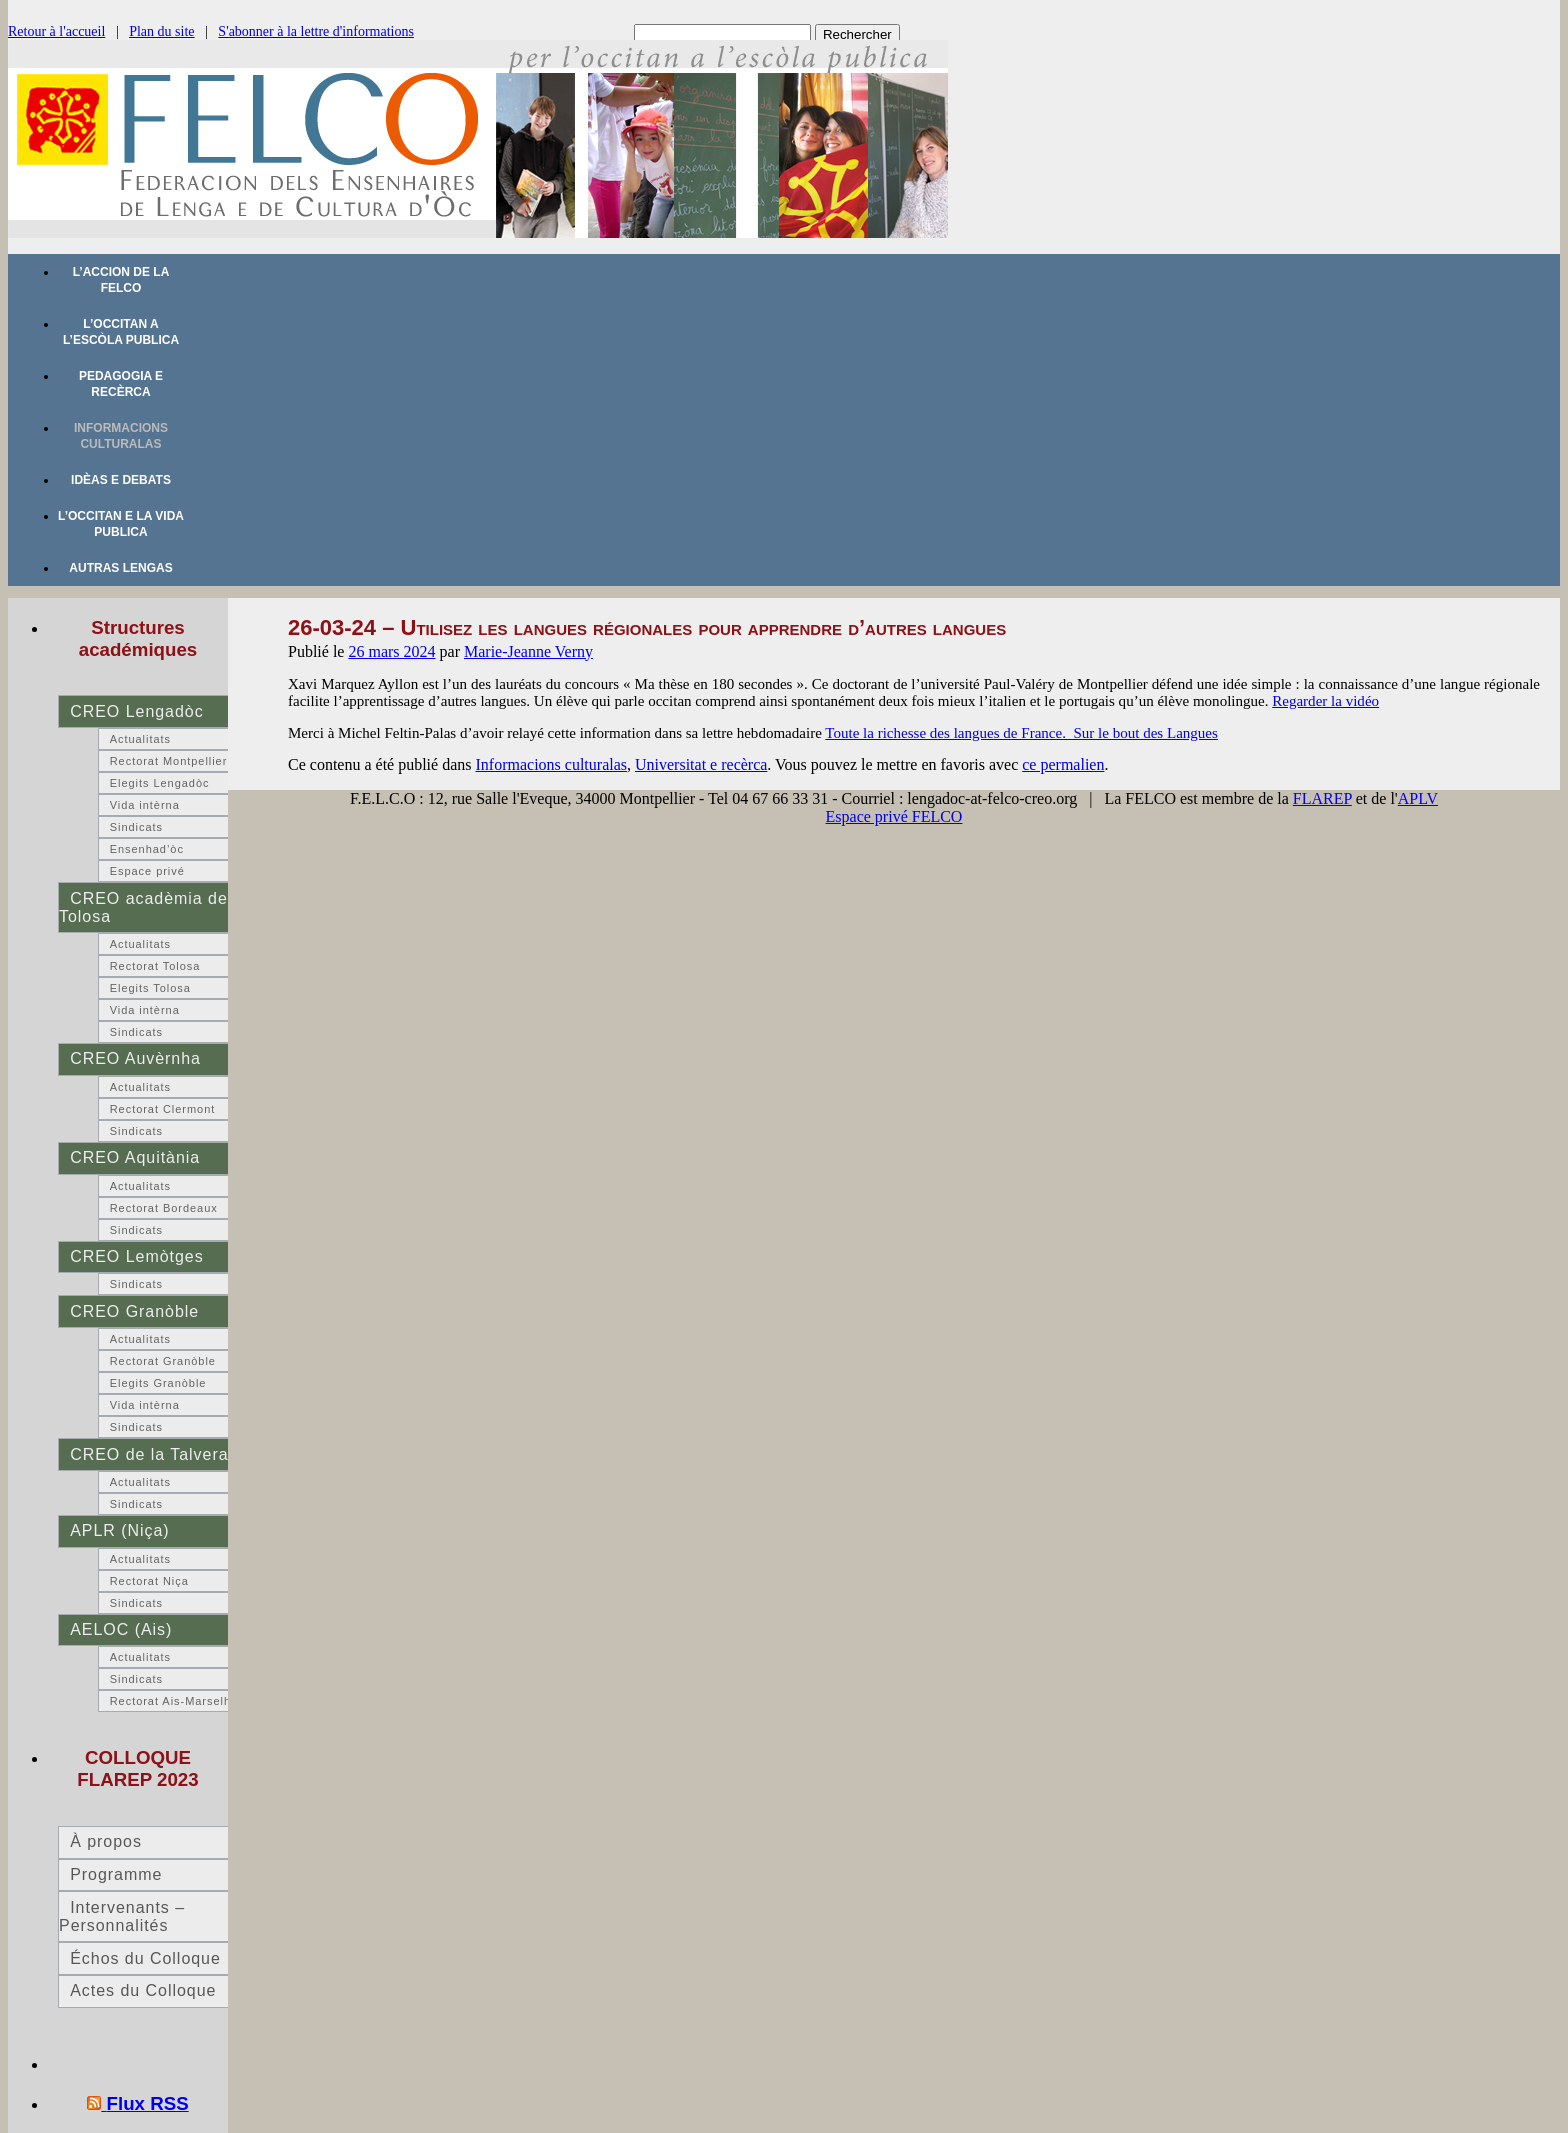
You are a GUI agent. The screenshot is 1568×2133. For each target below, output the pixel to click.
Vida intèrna (145, 805)
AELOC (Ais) (121, 1629)
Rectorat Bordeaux (164, 1208)
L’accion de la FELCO (121, 280)
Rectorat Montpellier (169, 761)
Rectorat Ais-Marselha (174, 1701)
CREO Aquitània (135, 1157)
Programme (116, 1874)
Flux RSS (148, 2103)
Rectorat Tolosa (155, 966)
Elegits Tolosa (150, 988)
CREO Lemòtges (136, 1256)
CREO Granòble (134, 1311)
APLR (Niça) (119, 1530)
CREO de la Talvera (149, 1454)
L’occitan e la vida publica (121, 524)
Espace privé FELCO (894, 816)
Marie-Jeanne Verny (528, 651)
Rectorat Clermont (163, 1109)
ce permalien (1063, 764)
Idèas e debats (121, 480)
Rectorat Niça (149, 1581)
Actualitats (140, 739)
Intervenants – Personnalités (122, 1916)
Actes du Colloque (143, 1990)
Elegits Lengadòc (160, 783)
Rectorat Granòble (163, 1361)
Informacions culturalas (121, 436)
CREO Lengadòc (136, 711)
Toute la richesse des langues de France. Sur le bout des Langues (1021, 733)
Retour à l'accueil (56, 31)
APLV (1418, 798)
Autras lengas (120, 568)
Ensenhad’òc (147, 849)
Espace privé (147, 871)
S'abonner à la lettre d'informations (316, 31)
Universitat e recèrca (701, 764)
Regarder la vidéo (1325, 701)
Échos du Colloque (145, 1958)
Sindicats (136, 827)
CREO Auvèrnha (135, 1058)
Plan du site (161, 31)
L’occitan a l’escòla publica (121, 332)
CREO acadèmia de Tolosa (143, 907)
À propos (106, 1841)
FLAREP (1322, 798)
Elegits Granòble (158, 1383)
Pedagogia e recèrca (121, 384)
